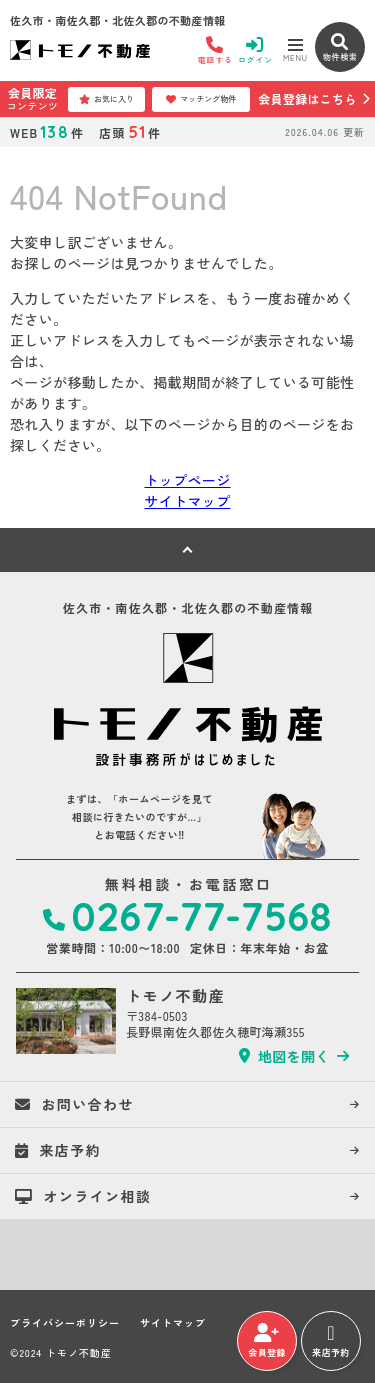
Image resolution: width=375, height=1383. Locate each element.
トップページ (187, 480)
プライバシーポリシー (65, 1323)
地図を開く (284, 1056)
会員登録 (266, 1341)
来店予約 (330, 1341)
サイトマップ (187, 501)
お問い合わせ (74, 1104)
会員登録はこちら (307, 98)
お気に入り (106, 99)
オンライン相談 (83, 1196)
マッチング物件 (201, 99)
